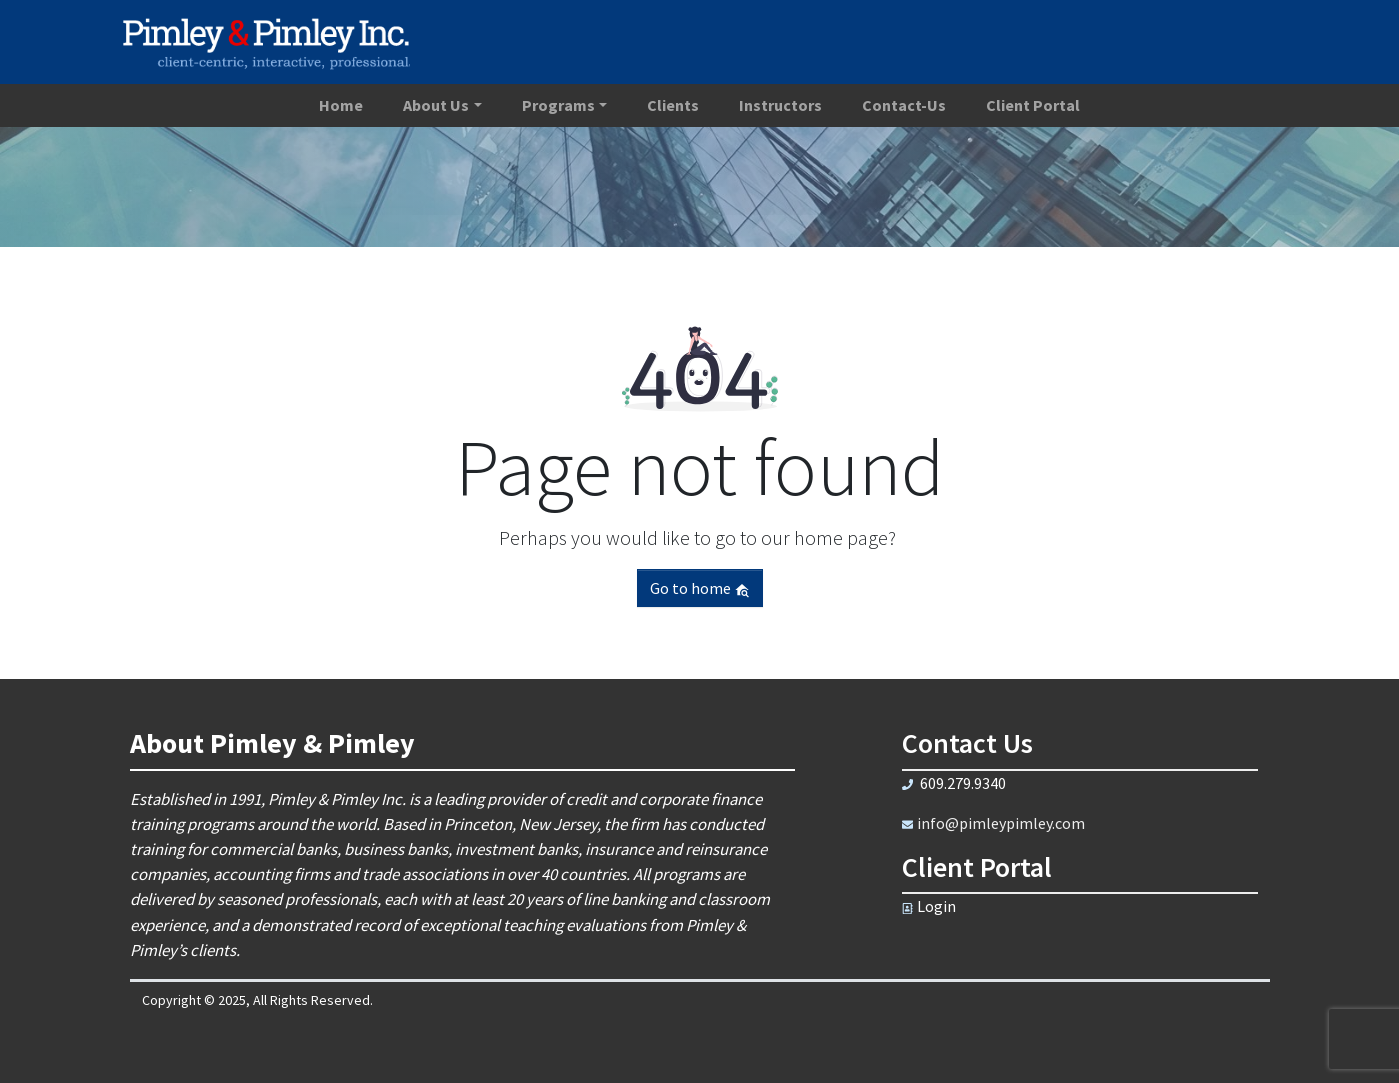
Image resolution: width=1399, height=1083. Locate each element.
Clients (673, 105)
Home (341, 105)
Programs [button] (558, 105)
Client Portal (1033, 105)
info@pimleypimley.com (1001, 823)
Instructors (780, 105)
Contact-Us (904, 105)
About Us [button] (436, 105)
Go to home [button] (700, 588)
